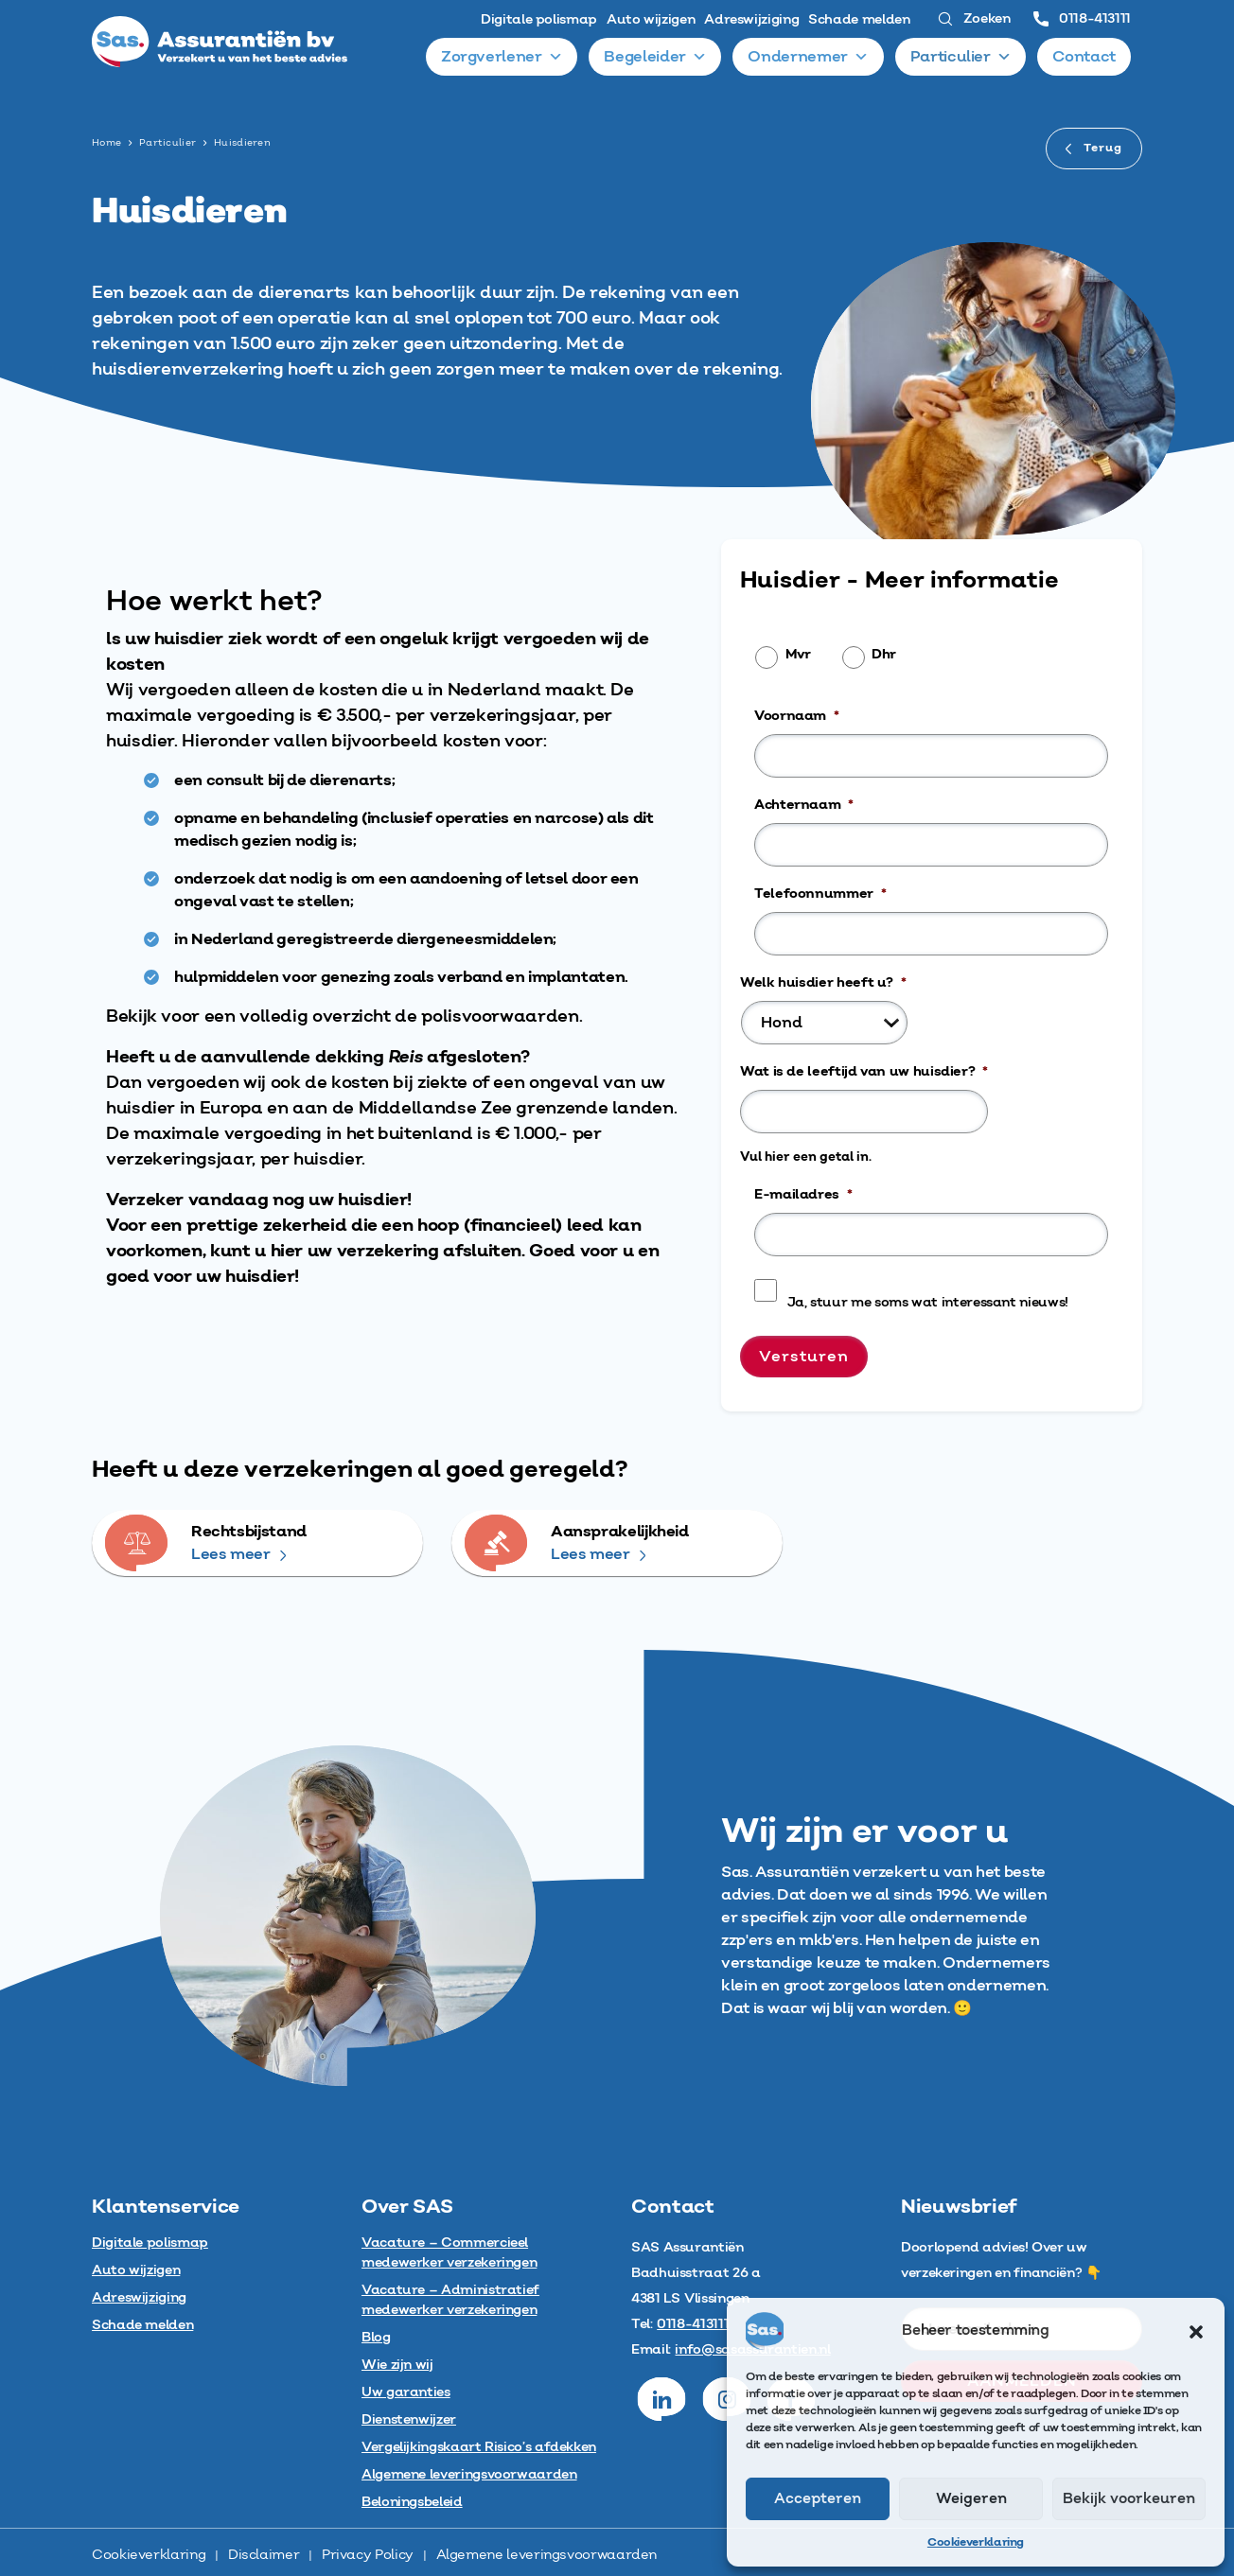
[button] (1196, 2331)
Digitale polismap (539, 19)
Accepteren (817, 2499)
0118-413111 (1082, 18)
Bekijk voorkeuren (1129, 2499)
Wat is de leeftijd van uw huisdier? (864, 1071)
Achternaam (804, 805)
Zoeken (974, 18)
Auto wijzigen (651, 19)
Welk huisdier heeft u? (823, 982)
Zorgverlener (501, 57)
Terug (1094, 148)
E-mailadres (803, 1194)
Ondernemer (809, 57)
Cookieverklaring (975, 2542)
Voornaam (796, 716)
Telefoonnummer (820, 893)
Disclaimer (263, 2555)
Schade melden (858, 19)
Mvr (798, 654)
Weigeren (971, 2499)
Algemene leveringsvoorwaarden (547, 2555)
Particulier (961, 57)
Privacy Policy (368, 2555)
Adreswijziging (751, 19)
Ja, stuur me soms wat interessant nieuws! (927, 1302)
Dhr (884, 654)
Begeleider (656, 57)
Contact (1084, 56)
